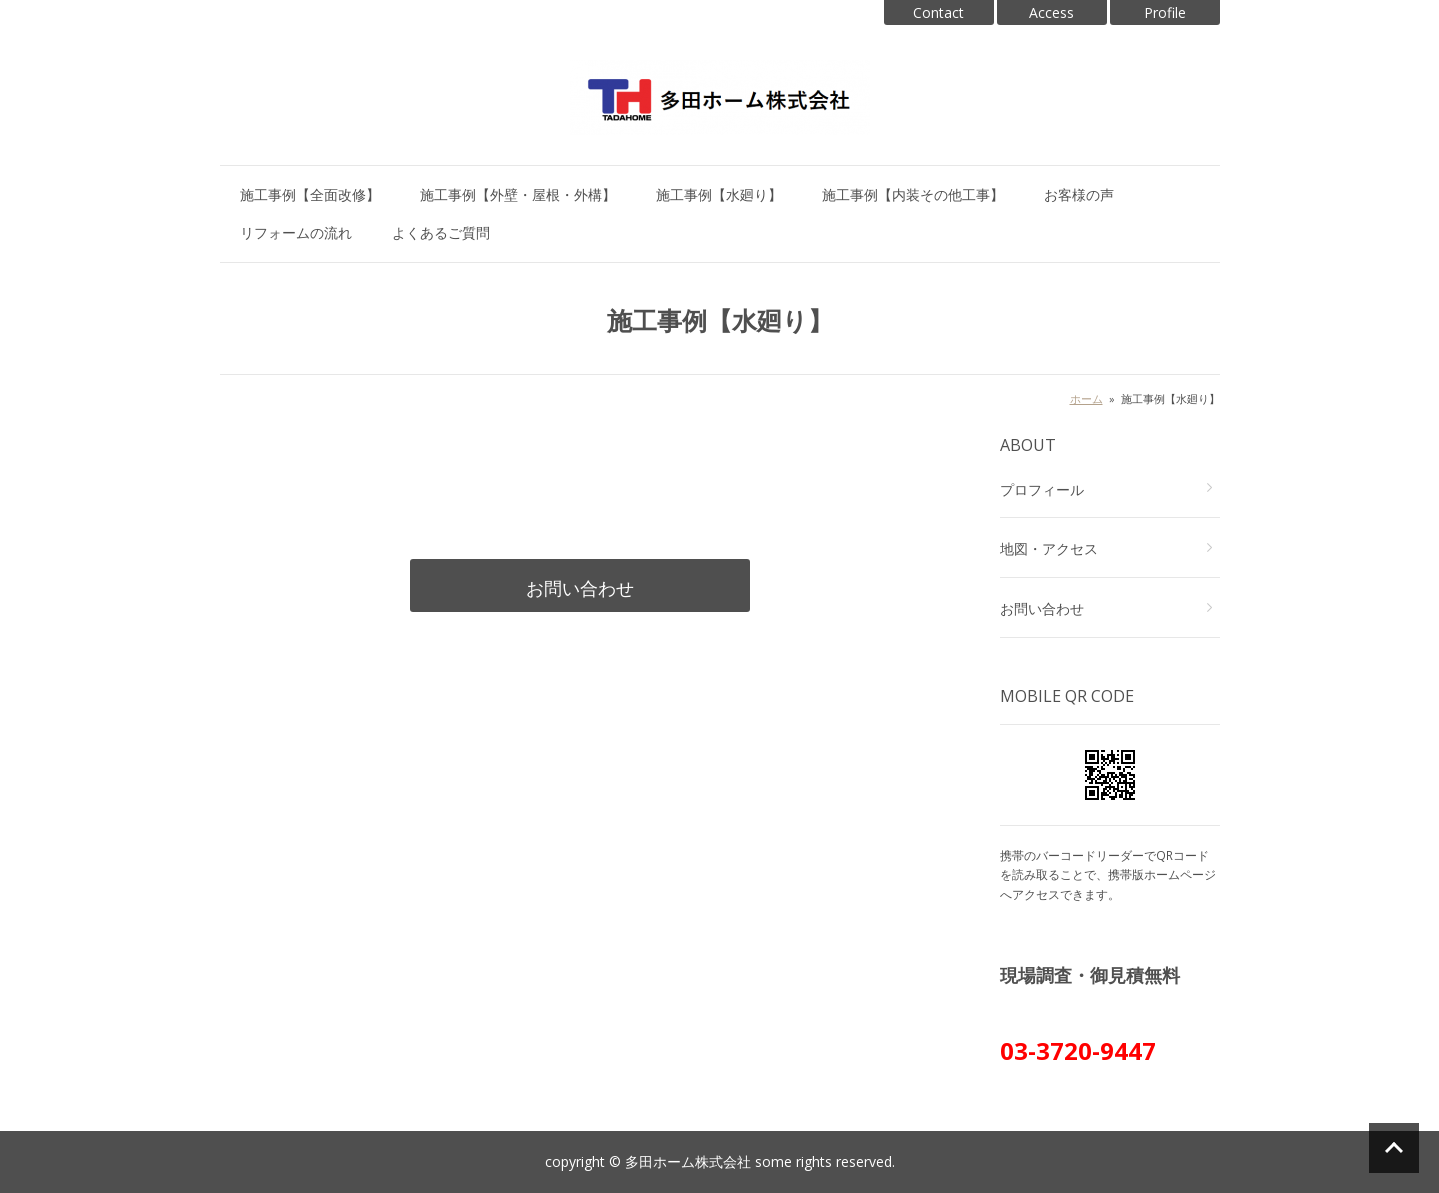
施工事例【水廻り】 (719, 194)
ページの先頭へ (1394, 1148)
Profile (1165, 12)
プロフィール (1042, 489)
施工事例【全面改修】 (310, 194)
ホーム (1086, 398)
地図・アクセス (1049, 548)
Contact (938, 12)
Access (1051, 12)
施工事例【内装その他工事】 (913, 194)
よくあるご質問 (441, 232)
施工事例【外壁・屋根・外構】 (518, 194)
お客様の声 (1079, 194)
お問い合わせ (580, 588)
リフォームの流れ (296, 232)
